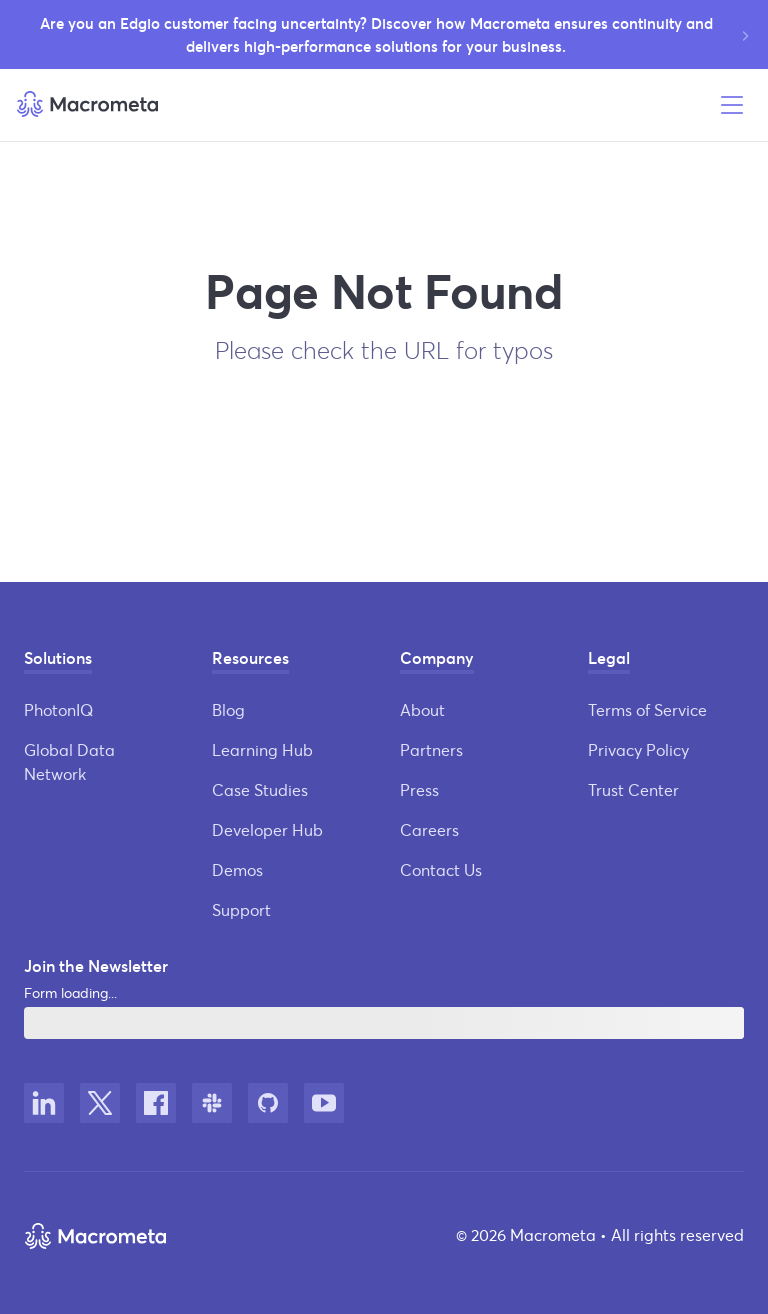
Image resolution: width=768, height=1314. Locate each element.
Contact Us (441, 869)
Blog (228, 709)
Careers (429, 829)
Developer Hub (267, 829)
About (422, 709)
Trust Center (633, 789)
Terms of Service (647, 709)
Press (419, 789)
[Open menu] (732, 105)
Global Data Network (69, 761)
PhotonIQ (58, 709)
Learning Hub (262, 749)
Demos (237, 869)
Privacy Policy (638, 749)
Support (241, 909)
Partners (431, 749)
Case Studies (260, 789)
